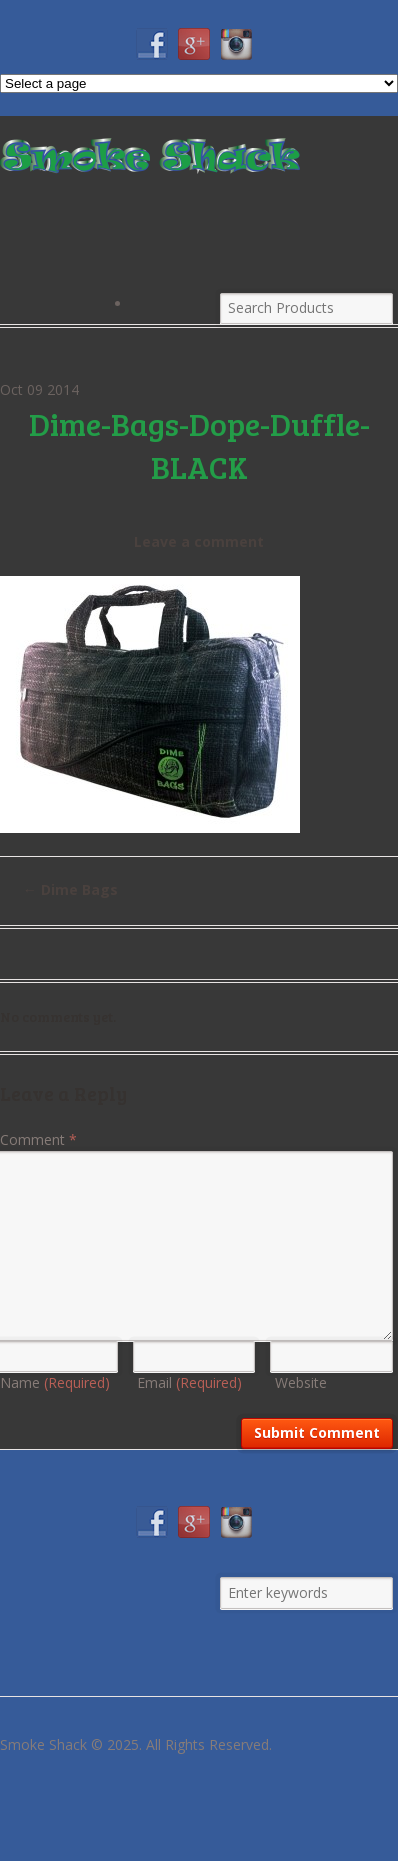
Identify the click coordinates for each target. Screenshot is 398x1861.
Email (189, 1382)
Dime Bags (70, 889)
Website (301, 1382)
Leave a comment (199, 541)
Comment (38, 1139)
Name (55, 1382)
